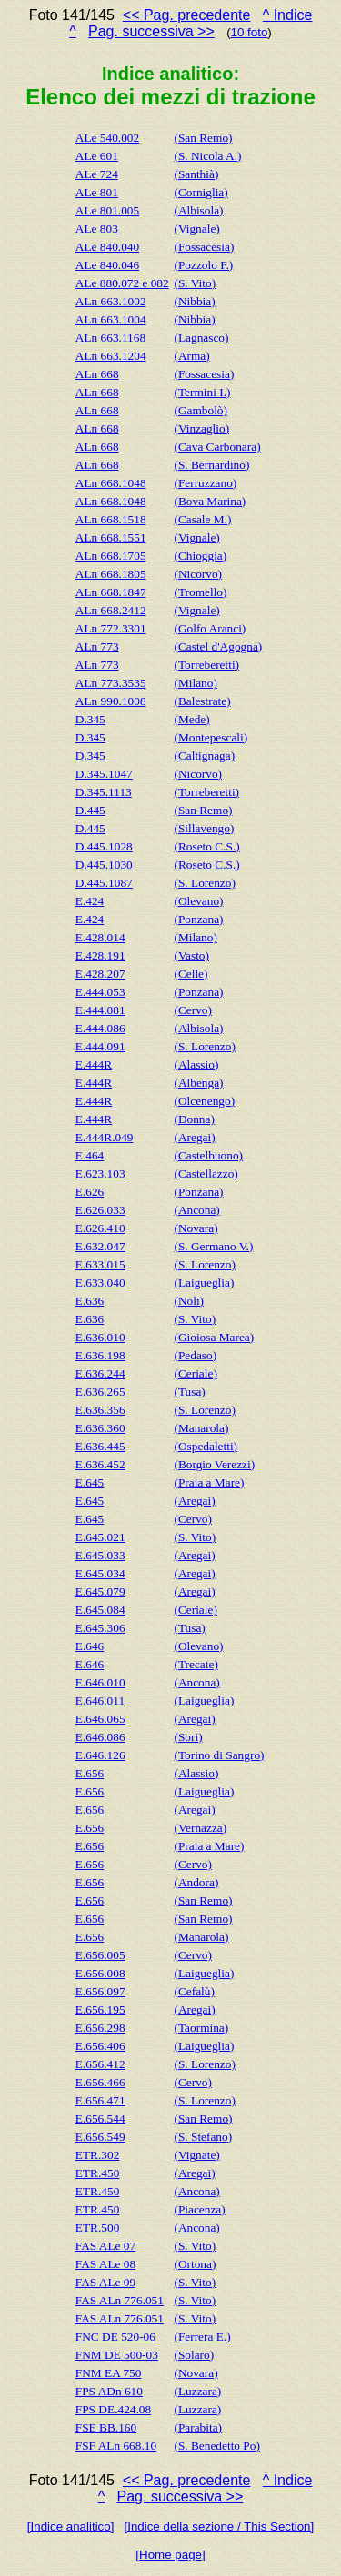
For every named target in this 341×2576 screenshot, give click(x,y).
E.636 (89, 1301)
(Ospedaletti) (205, 1446)
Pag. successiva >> (151, 31)
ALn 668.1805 (110, 574)
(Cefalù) (194, 1991)
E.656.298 (100, 2027)
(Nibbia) (194, 301)
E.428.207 (100, 973)
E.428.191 (100, 955)
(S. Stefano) (203, 2136)
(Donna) (194, 1119)
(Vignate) (196, 2155)
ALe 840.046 (107, 265)
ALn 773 (97, 646)
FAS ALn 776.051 (119, 2300)
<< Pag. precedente (187, 15)
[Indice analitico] (71, 2526)
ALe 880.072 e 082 (122, 283)
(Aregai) (194, 1137)
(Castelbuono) (208, 1155)
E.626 (89, 1191)
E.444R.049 (104, 1137)
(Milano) (195, 683)
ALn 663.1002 (110, 301)
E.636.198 (100, 1355)
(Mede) (191, 719)
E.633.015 (100, 1264)
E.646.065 (100, 1719)
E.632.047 (100, 1246)
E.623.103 (100, 1173)
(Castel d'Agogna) (218, 646)
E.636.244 (100, 1373)
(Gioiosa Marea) (214, 1337)
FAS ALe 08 (105, 2264)
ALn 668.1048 (110, 483)
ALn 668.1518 (110, 519)
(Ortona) (195, 2264)
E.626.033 (100, 1210)
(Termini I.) (202, 392)
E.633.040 (100, 1282)
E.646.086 (100, 1737)
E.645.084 (100, 1609)
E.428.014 (100, 937)
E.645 (89, 1482)
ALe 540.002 (107, 137)
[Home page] (170, 2554)
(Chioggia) (200, 555)
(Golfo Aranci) (210, 628)
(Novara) (195, 1228)
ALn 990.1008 (110, 701)
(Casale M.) (202, 519)
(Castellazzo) (205, 1173)
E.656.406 (100, 2046)
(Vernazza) (200, 1828)
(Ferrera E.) (202, 2336)
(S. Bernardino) (211, 465)
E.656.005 (100, 1955)
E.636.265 (100, 1391)
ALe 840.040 (107, 247)
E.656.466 (100, 2082)
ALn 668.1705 (110, 555)
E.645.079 (100, 1591)
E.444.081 (100, 1010)
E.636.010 (100, 1337)
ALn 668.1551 (110, 537)
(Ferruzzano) (205, 483)
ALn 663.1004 (110, 319)
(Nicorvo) (198, 574)
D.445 (90, 810)
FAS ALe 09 (105, 2282)
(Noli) (189, 1301)
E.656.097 (100, 1991)
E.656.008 (100, 1973)
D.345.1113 (103, 792)
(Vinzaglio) (201, 428)
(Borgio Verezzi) (214, 1464)
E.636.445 (100, 1446)
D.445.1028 (104, 846)
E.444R (93, 1064)
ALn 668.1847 (110, 592)
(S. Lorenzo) (204, 883)
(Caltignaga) (204, 755)
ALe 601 (96, 156)
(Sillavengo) (204, 828)
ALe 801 (96, 192)
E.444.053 (100, 992)
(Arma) (191, 356)
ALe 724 (96, 174)
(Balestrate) (202, 701)
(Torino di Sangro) (219, 1755)
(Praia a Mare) (209, 1482)
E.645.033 (100, 1555)
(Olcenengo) (204, 1101)
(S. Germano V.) (213, 1246)
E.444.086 (100, 1028)
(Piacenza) (199, 2209)
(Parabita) (198, 2427)
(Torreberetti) (206, 664)
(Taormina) (201, 2027)
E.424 (89, 901)
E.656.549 (100, 2136)
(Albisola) (198, 210)
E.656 (89, 1773)
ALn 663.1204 (110, 356)
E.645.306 (100, 1628)
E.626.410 (100, 1228)
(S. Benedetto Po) (216, 2445)
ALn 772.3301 (110, 628)
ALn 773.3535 (110, 683)
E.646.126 (100, 1755)
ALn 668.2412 (110, 610)
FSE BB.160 (105, 2427)
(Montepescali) (210, 737)
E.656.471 (100, 2100)
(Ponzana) (198, 919)
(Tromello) (200, 592)
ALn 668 (97, 374)
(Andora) (196, 1882)
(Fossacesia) (204, 247)
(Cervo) (192, 1010)
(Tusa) (189, 1391)
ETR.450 (97, 2173)
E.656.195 (100, 2009)
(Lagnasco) (201, 337)
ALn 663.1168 (110, 337)
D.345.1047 (104, 774)
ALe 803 (96, 228)
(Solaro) (194, 2355)
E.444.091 (100, 1046)
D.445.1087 (104, 883)
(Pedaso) (195, 1355)
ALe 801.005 (107, 210)
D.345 (90, 719)
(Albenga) (198, 1082)
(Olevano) (198, 901)
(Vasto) (191, 955)
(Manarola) (201, 1428)
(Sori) (188, 1737)
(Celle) (190, 973)
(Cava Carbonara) (217, 446)
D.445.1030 (104, 864)
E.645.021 (100, 1537)
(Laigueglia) (204, 1282)
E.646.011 (100, 1700)
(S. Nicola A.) (207, 156)
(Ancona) (196, 1210)
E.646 (89, 1646)
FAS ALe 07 (105, 2246)
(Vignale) (196, 228)
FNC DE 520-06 (115, 2336)
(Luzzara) (197, 2391)
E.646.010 (100, 1682)
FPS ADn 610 (109, 2391)
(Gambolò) (200, 410)
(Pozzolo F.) (203, 265)
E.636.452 (100, 1464)
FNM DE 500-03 (116, 2355)
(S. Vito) (195, 283)
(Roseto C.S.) (206, 846)
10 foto (249, 32)
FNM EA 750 (108, 2373)
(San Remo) (203, 137)
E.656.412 (100, 2064)
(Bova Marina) (210, 501)
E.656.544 (100, 2118)
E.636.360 (100, 1428)
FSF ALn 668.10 (115, 2445)
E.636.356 (100, 1410)
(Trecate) (195, 1664)
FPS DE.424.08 (113, 2409)
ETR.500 (97, 2227)
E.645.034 (100, 1573)
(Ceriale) (195, 1373)
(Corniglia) (200, 192)
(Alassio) (196, 1064)
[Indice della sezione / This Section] (220, 2526)
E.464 (89, 1155)
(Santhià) (196, 174)
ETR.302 (97, 2155)
